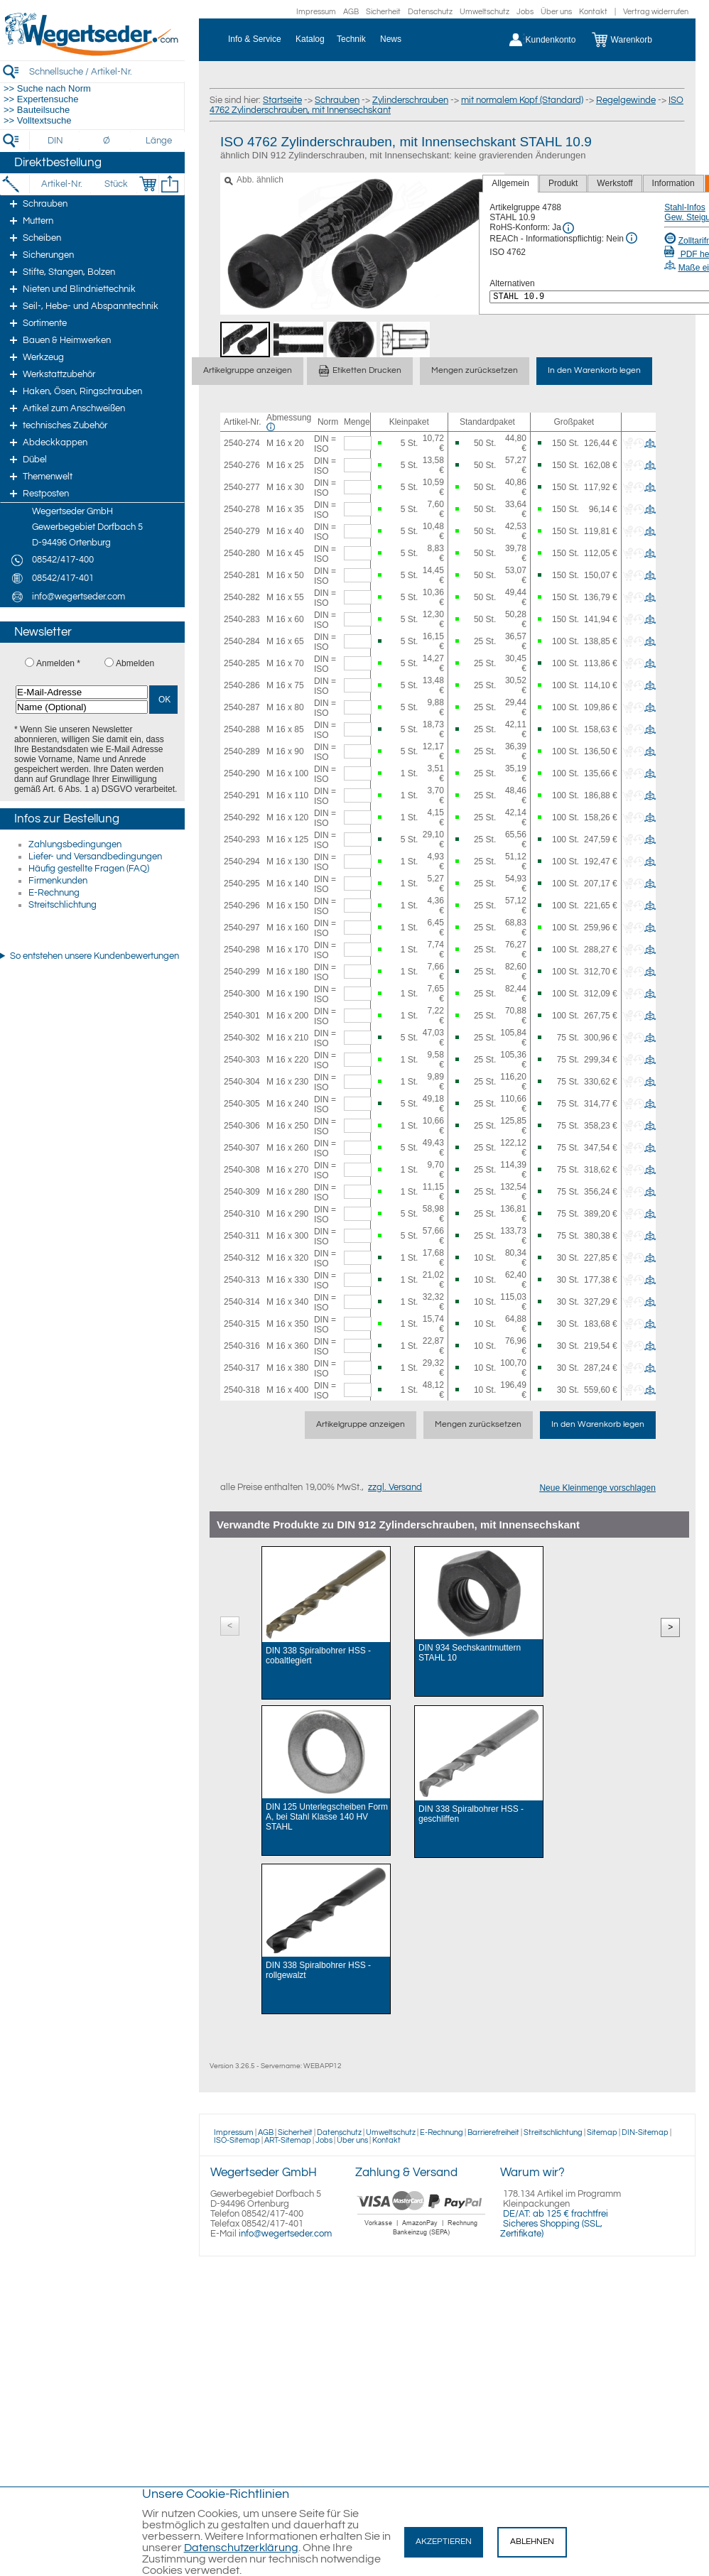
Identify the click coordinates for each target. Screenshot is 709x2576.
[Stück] (115, 183)
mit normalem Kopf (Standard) (522, 100)
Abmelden (135, 663)
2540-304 (242, 1082)
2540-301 (242, 1016)
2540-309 (242, 1192)
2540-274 (242, 443)
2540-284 (242, 641)
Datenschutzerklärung (241, 2547)
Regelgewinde (626, 100)
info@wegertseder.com (285, 2234)
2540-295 (242, 883)
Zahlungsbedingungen (74, 844)
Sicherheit (383, 12)
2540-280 (242, 553)
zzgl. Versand (395, 1487)
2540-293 (242, 839)
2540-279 (242, 531)
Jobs (525, 12)
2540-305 (242, 1104)
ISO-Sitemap (237, 2140)
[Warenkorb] (632, 39)
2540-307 (242, 1148)
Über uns (556, 12)
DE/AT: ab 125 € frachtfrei (555, 2214)
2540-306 (242, 1126)
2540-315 (242, 1324)
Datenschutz (430, 12)
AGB (351, 12)
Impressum (316, 12)
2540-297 (242, 928)
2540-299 (242, 972)
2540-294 (242, 861)
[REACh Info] (631, 238)
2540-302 (242, 1038)
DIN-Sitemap (645, 2132)
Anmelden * (58, 663)
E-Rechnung (54, 893)
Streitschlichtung (62, 905)
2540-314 (242, 1302)
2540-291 (242, 795)
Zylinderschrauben (410, 100)
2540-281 (242, 575)
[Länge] (159, 140)
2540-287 (242, 707)
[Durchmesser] (107, 140)
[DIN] (56, 140)
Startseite (282, 100)
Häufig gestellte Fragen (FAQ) (88, 869)
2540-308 (242, 1170)
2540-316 (242, 1346)
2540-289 (242, 751)
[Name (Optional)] (82, 707)
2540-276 (242, 465)
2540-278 (242, 509)
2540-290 (242, 773)
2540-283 (242, 619)
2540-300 (242, 994)
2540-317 (242, 1368)
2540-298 (242, 950)
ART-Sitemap (287, 2140)
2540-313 (242, 1280)
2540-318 (242, 1390)
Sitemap (602, 2132)
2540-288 (242, 729)
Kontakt (593, 12)
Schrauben (337, 100)
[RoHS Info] (568, 228)
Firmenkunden (57, 881)
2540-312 (242, 1258)
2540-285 (242, 663)
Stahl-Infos (684, 207)
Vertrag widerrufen (655, 12)
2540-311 (242, 1236)
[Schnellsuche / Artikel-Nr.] (106, 71)
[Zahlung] (421, 2237)
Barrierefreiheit (493, 2132)
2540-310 (242, 1214)
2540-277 (242, 487)
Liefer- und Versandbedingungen (95, 857)
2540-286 (242, 685)
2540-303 (242, 1060)
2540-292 (242, 817)
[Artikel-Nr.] (61, 183)
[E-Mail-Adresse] (82, 692)
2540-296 (242, 906)
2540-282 (242, 597)
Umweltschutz (484, 12)
